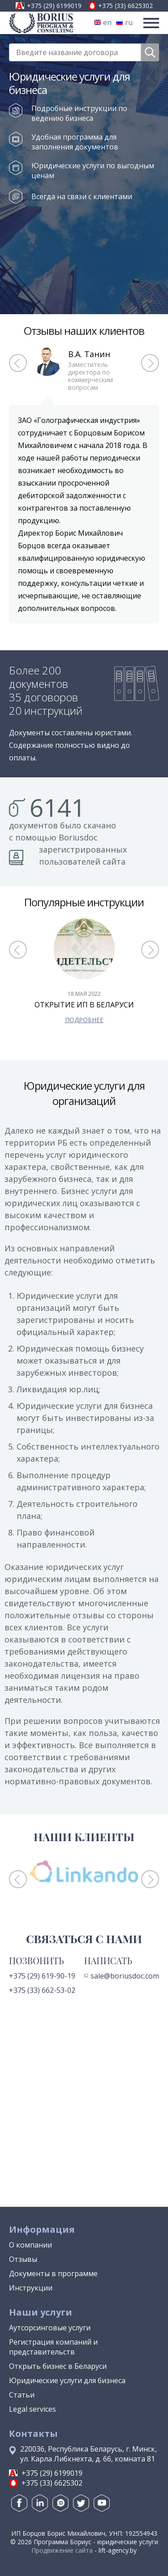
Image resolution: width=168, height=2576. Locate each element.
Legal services (32, 2409)
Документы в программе (53, 2273)
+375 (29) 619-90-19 (42, 1976)
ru (124, 22)
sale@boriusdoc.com (121, 1976)
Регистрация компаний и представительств (53, 2347)
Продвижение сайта (62, 2550)
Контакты (33, 2433)
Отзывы (23, 2259)
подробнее (84, 1019)
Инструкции (30, 2288)
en (103, 22)
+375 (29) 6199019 (54, 5)
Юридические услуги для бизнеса (67, 2380)
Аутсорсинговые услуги (49, 2328)
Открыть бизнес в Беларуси (58, 2366)
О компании (30, 2245)
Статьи (21, 2395)
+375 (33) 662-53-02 (42, 1990)
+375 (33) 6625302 (125, 5)
